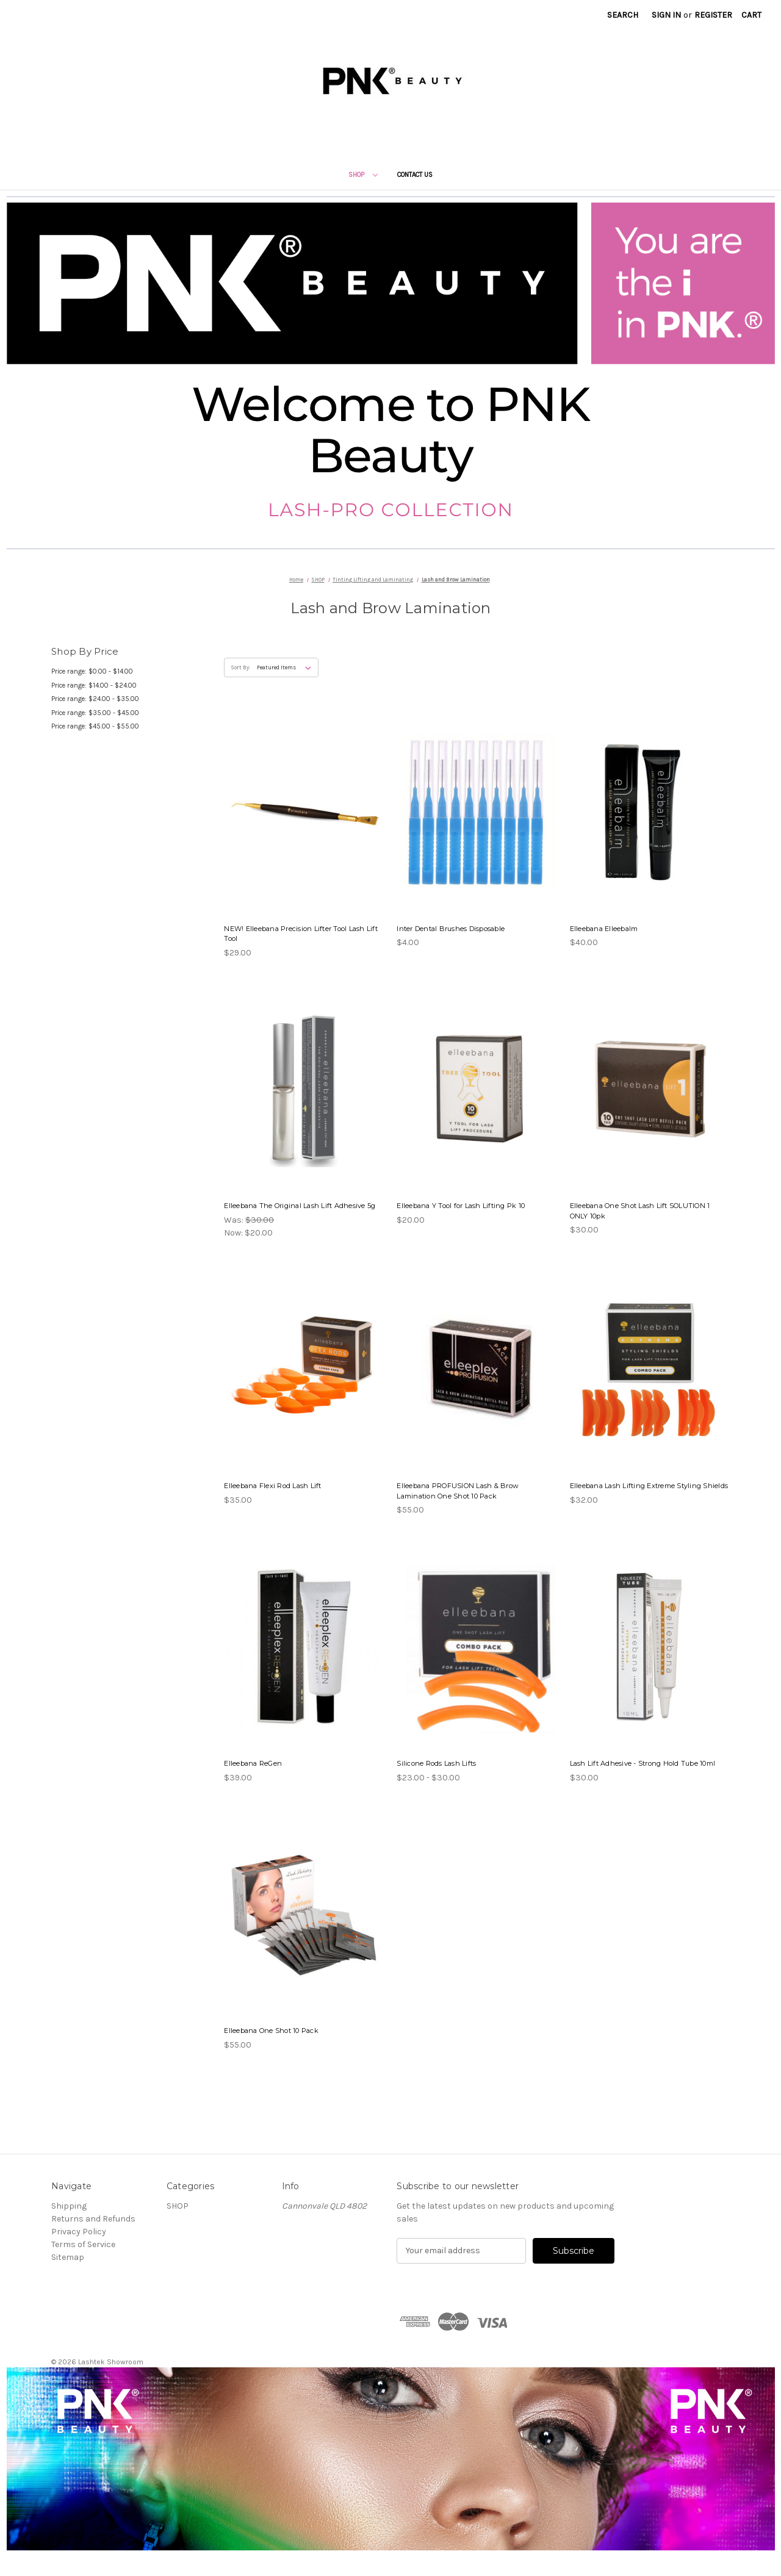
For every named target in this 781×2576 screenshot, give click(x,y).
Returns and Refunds (93, 2219)
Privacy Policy (78, 2231)
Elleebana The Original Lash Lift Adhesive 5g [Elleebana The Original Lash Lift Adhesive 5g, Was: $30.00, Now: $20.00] (299, 1205)
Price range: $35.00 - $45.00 (95, 713)
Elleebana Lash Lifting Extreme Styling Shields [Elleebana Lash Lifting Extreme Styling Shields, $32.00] (649, 1485)
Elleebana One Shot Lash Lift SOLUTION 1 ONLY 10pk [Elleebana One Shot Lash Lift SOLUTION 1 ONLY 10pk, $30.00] (640, 1210)
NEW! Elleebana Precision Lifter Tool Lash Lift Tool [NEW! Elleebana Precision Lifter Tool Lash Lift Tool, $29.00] (301, 933)
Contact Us (415, 175)
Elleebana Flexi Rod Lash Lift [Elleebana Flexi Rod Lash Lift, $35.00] (272, 1485)
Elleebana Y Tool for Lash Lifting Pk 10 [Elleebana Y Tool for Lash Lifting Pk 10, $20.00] (461, 1205)
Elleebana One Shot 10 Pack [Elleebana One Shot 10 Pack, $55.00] (271, 2030)
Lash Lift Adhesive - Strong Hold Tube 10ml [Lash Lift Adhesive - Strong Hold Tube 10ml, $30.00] (643, 1763)
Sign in (666, 15)
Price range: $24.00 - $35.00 (95, 699)
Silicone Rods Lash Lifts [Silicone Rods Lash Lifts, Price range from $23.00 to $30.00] (436, 1763)
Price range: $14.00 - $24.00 (94, 685)
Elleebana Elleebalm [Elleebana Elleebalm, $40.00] (604, 928)
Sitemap (67, 2257)
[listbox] (286, 667)
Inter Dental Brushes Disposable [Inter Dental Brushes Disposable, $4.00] (451, 928)
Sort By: (240, 667)
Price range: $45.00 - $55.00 (95, 726)
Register (713, 15)
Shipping (69, 2206)
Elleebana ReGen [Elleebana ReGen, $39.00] (253, 1763)
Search (622, 15)
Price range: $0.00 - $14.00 (92, 671)
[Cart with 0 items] (751, 15)
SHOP (363, 175)
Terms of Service (83, 2244)
